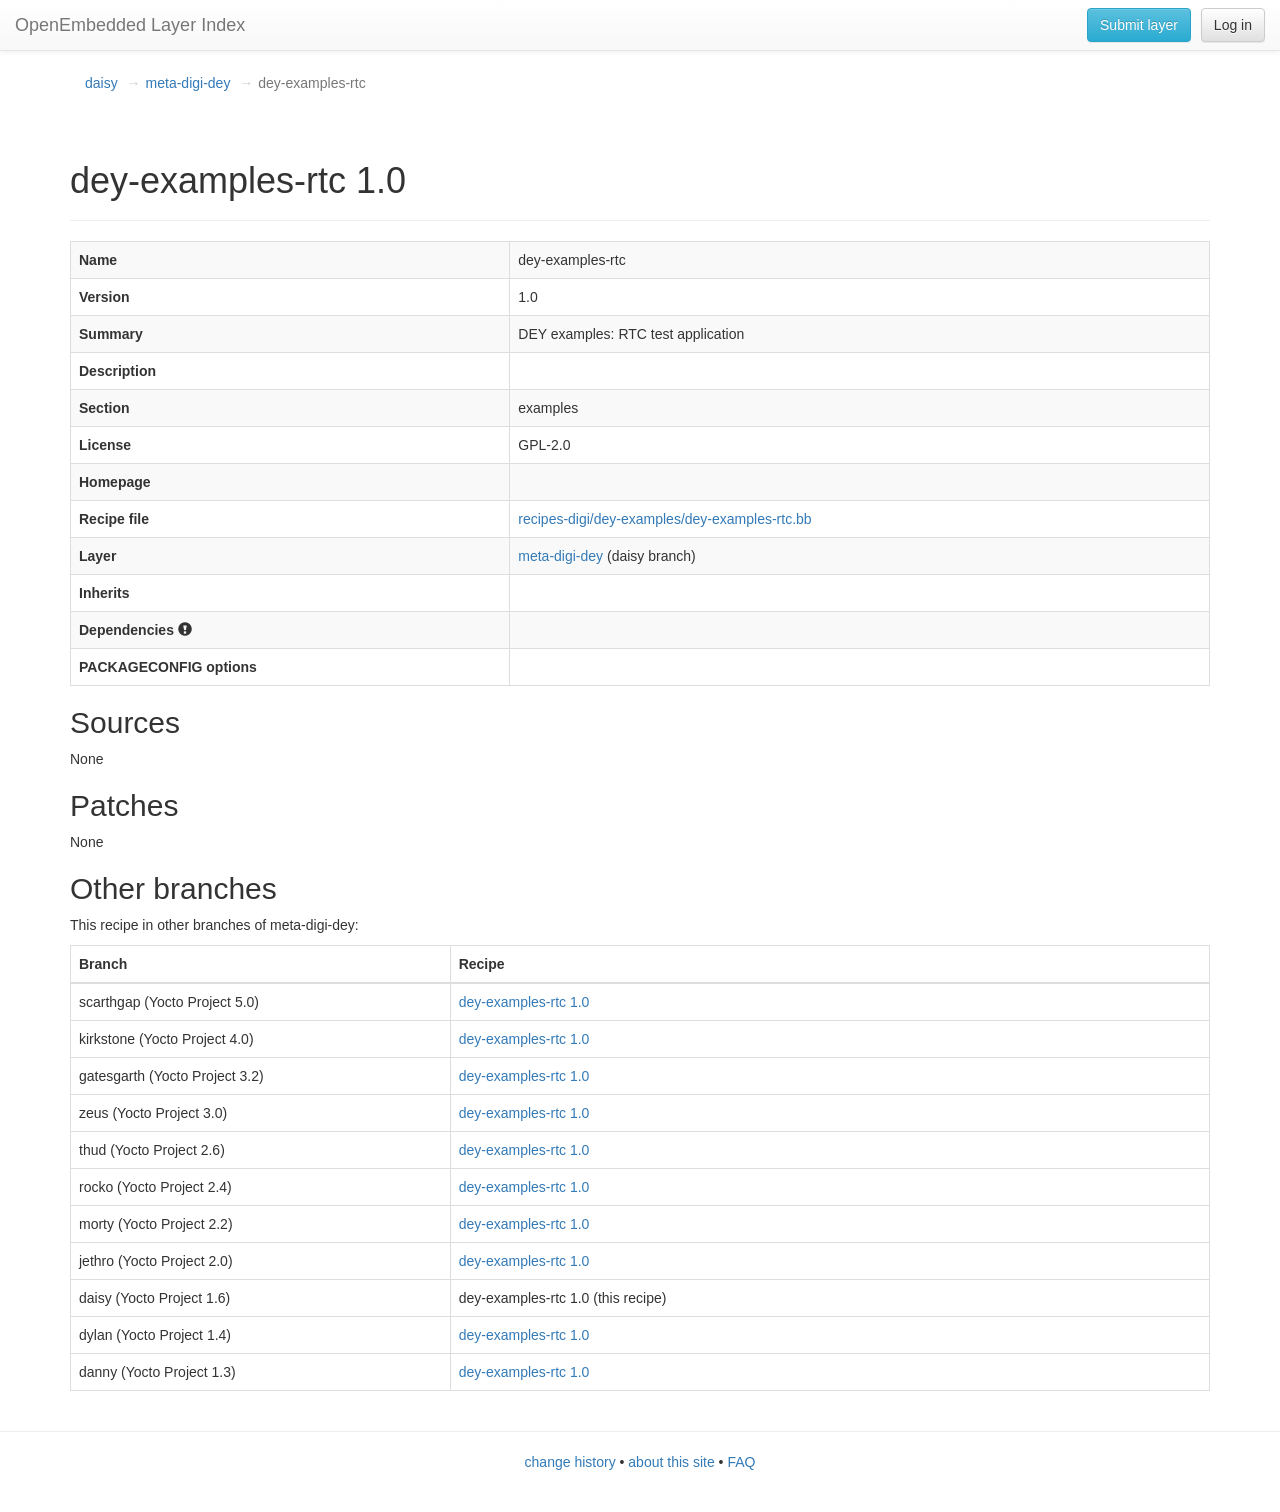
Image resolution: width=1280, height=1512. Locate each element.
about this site (671, 1462)
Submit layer (1139, 25)
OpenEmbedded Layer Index (130, 25)
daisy (101, 83)
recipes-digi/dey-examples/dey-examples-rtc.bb (664, 519)
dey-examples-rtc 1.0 (524, 1002)
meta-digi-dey (188, 83)
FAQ (741, 1462)
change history (570, 1462)
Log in (1233, 25)
